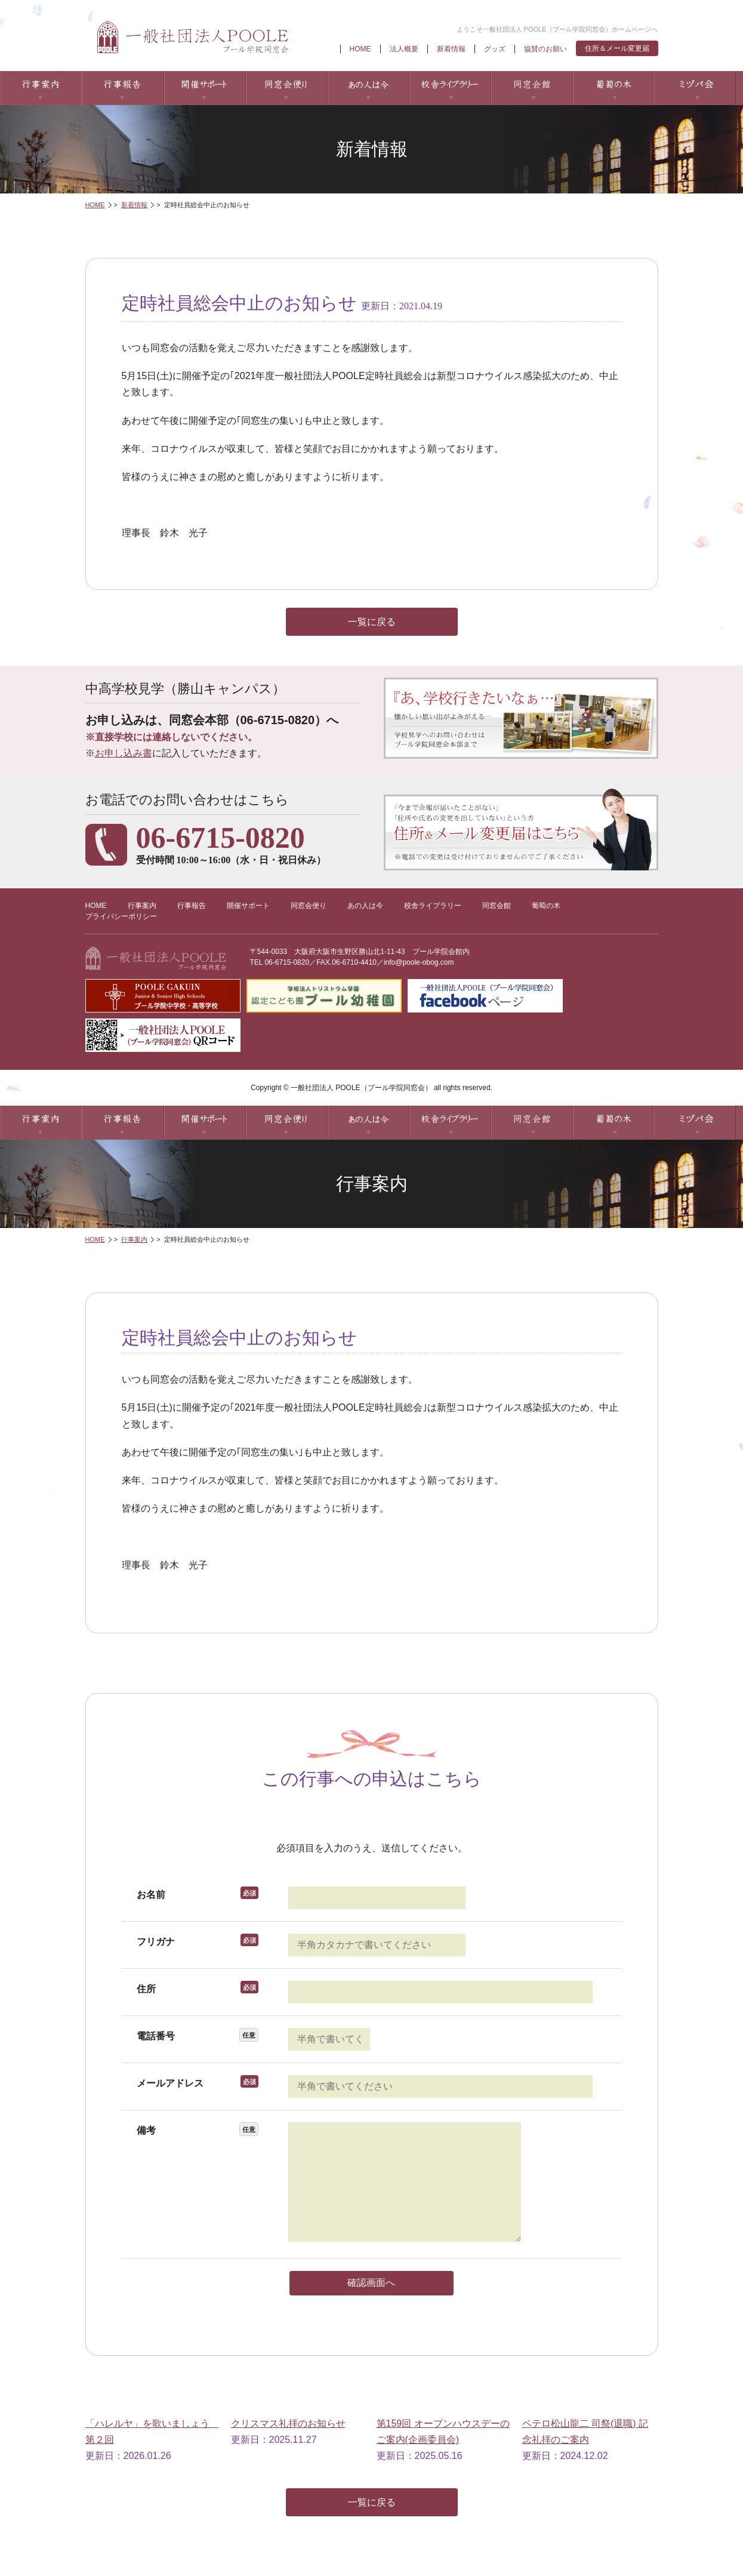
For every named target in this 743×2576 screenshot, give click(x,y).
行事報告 (123, 88)
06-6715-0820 (286, 962)
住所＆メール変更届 (617, 48)
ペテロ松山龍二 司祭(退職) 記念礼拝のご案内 (585, 2431)
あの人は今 (368, 88)
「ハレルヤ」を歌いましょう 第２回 (152, 2431)
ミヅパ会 (695, 88)
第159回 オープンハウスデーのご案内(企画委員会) (443, 2431)
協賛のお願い (545, 49)
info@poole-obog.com (419, 962)
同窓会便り (286, 88)
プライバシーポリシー (121, 916)
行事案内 (41, 88)
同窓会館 (531, 88)
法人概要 (404, 49)
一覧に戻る (372, 622)
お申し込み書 (123, 753)
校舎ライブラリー (450, 88)
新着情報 (451, 49)
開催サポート (204, 88)
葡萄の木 (613, 88)
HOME (360, 49)
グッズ (494, 49)
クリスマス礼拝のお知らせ (288, 2423)
